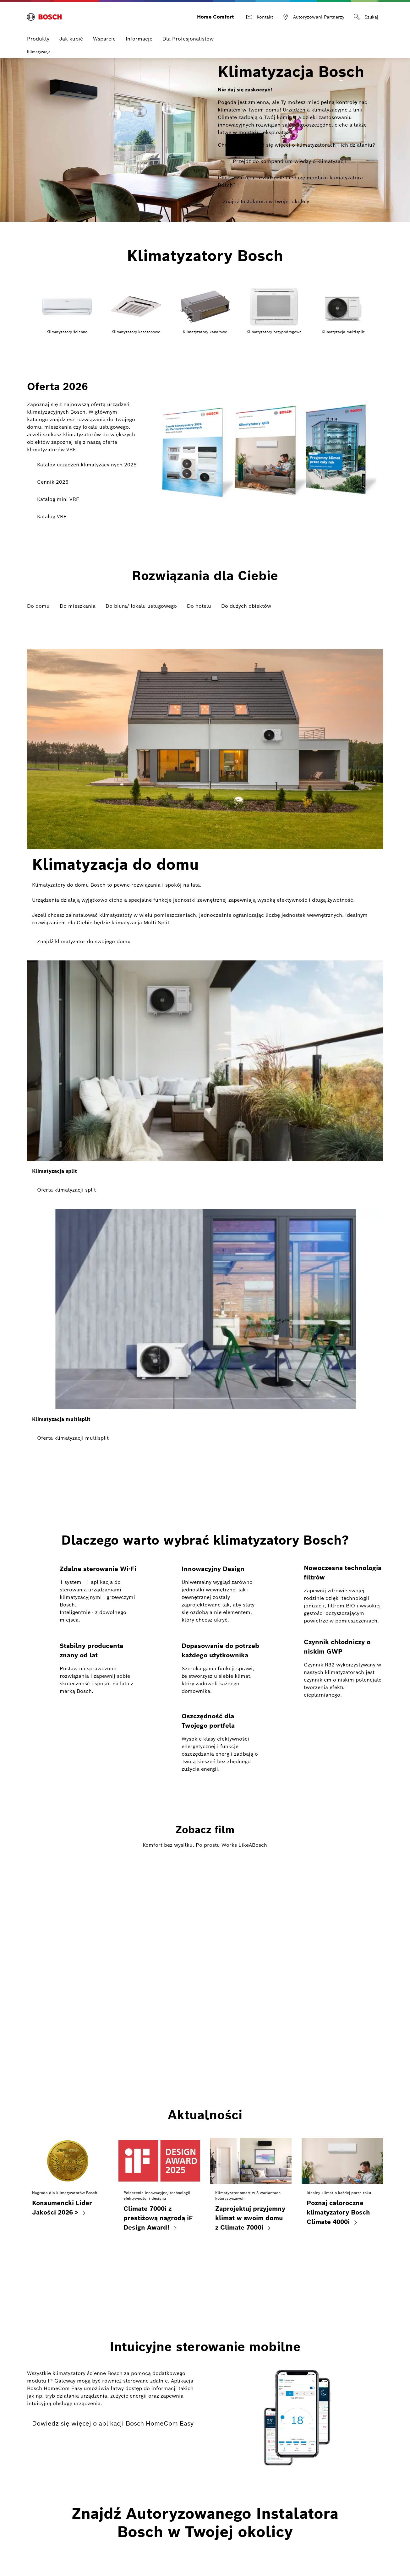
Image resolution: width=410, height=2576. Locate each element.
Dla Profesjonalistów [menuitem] (188, 33)
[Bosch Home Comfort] (44, 14)
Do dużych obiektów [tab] (246, 601)
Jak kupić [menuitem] (71, 33)
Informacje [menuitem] (139, 33)
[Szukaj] (366, 14)
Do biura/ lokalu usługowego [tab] (141, 601)
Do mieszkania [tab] (78, 601)
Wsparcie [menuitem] (104, 33)
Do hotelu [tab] (199, 601)
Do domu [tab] (38, 601)
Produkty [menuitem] (38, 33)
